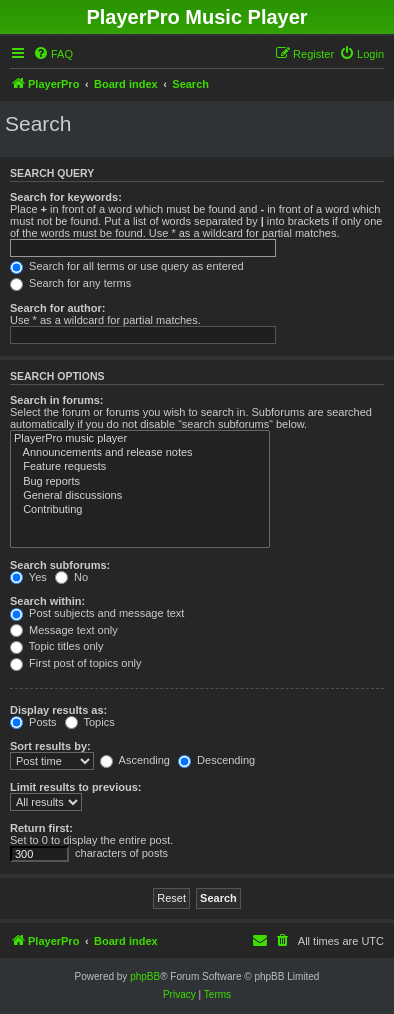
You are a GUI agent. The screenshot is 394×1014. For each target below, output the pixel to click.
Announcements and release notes (140, 453)
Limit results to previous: (75, 787)
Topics (90, 722)
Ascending (135, 760)
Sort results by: (50, 746)
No (71, 577)
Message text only (64, 630)
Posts (33, 722)
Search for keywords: (66, 197)
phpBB (145, 976)
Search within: (47, 601)
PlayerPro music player (140, 439)
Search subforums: (60, 565)
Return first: (41, 828)
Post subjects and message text (97, 613)
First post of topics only (76, 663)
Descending (216, 760)
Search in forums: (57, 400)
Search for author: (57, 308)
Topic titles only (56, 646)
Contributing (140, 510)
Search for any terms (70, 283)
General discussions (140, 496)
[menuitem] (53, 54)
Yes (28, 577)
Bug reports (140, 482)
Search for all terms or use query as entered (127, 266)
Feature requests (140, 467)
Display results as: (58, 710)
